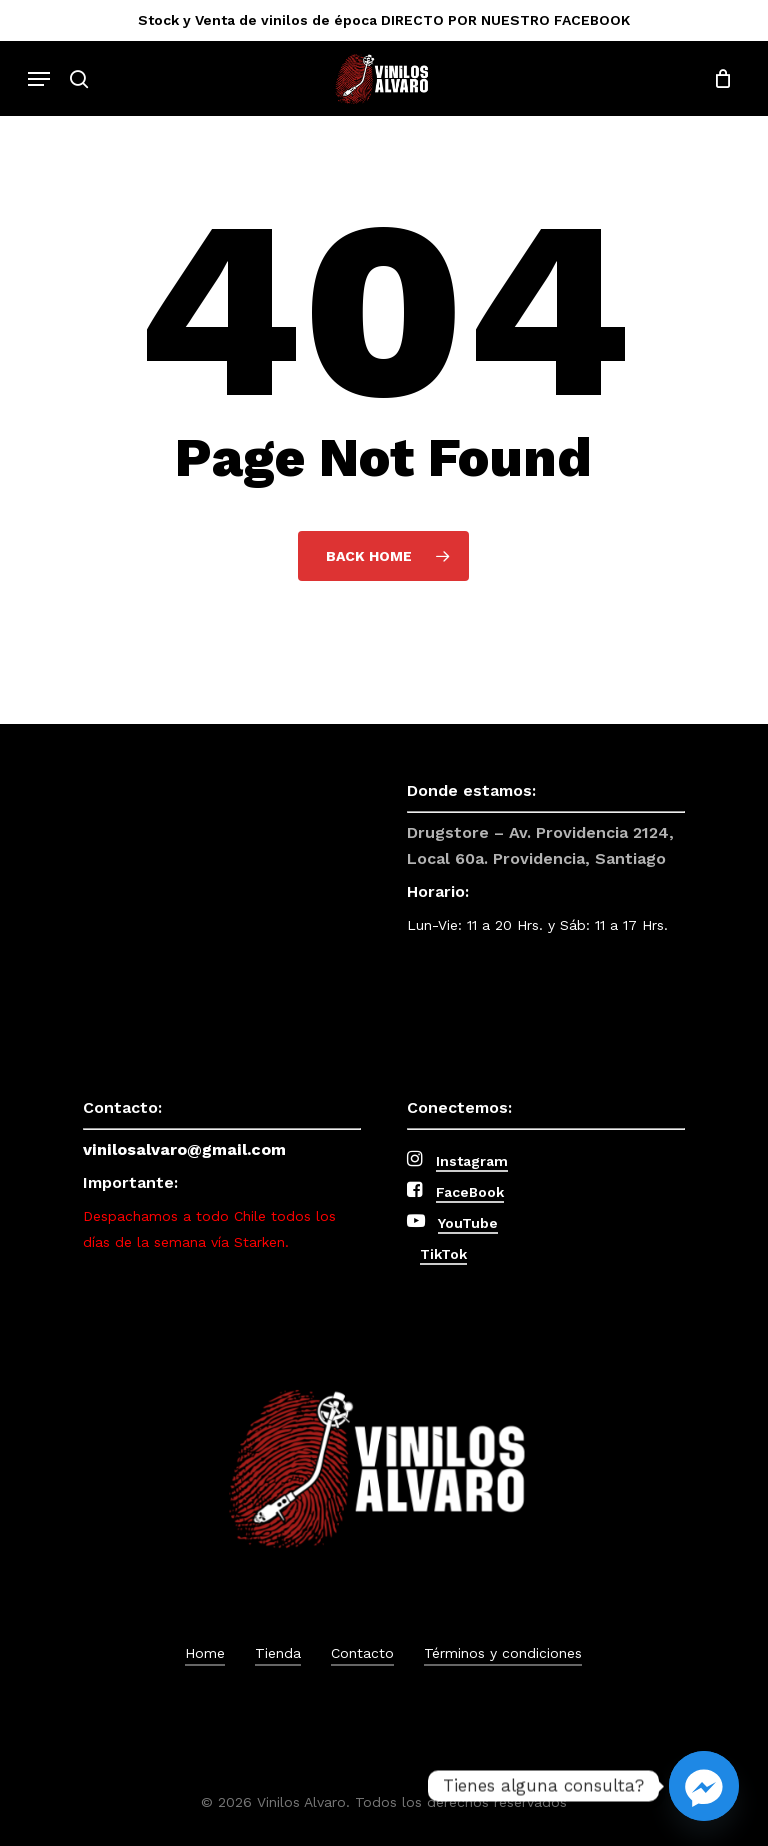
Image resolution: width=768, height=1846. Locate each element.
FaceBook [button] (470, 1192)
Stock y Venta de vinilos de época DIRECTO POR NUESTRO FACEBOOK (384, 20)
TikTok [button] (443, 1254)
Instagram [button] (472, 1161)
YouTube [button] (468, 1223)
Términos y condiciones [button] (503, 1653)
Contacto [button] (362, 1653)
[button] (39, 79)
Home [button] (205, 1653)
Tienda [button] (278, 1653)
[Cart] (717, 79)
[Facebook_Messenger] (704, 1786)
